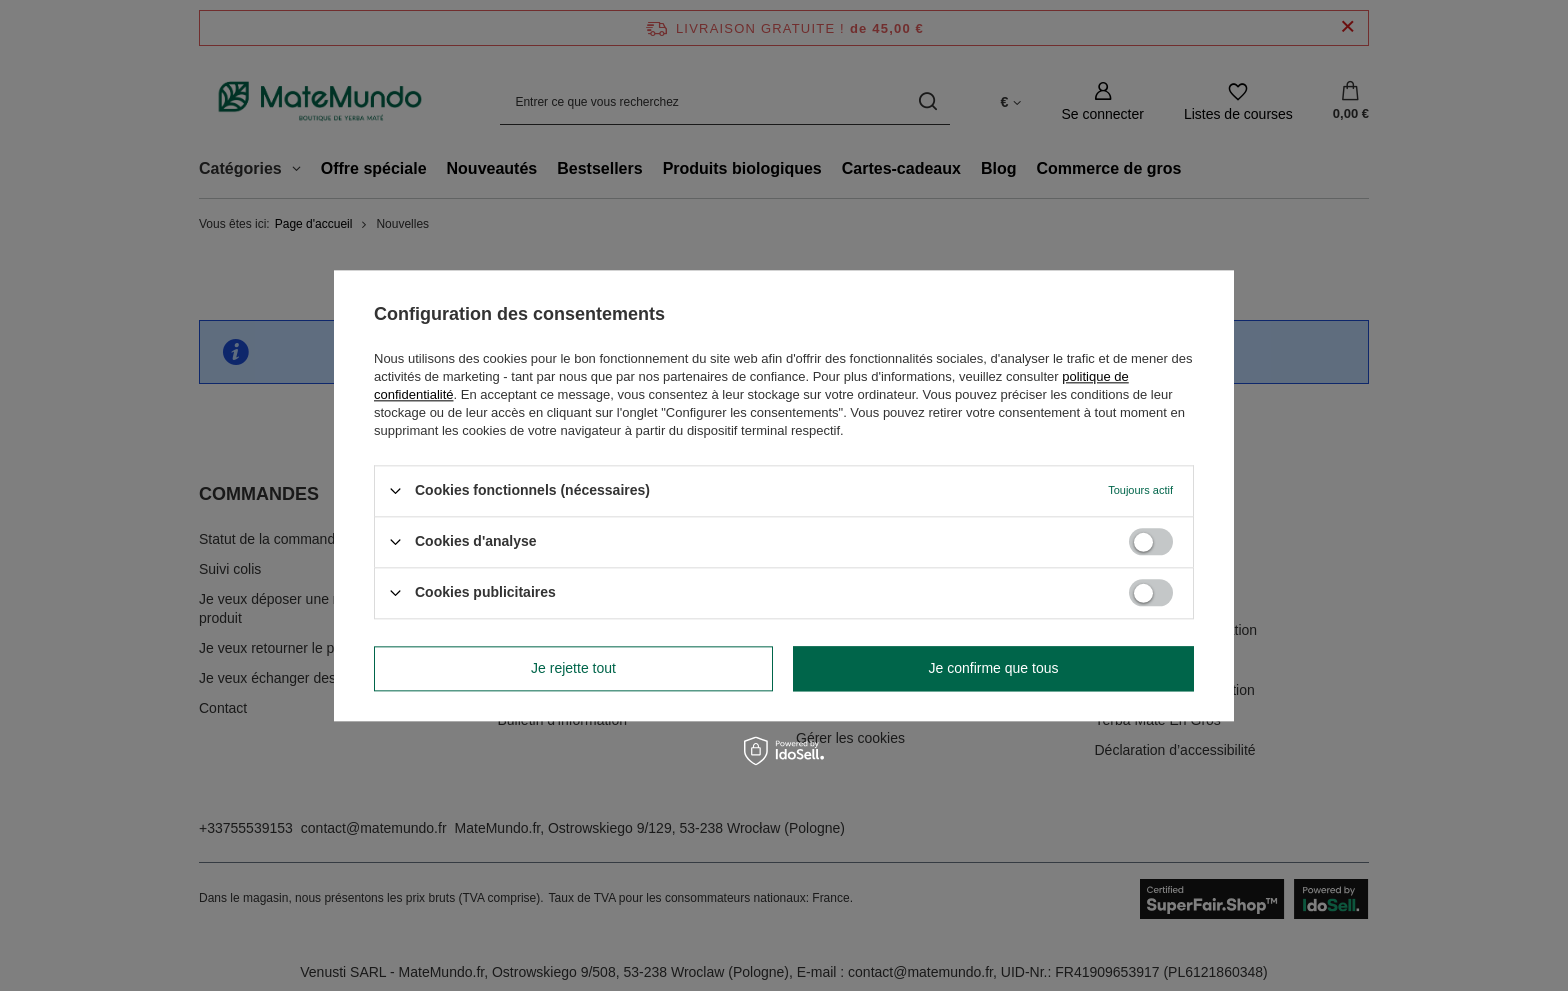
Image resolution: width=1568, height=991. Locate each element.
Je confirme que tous (994, 668)
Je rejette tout (573, 668)
